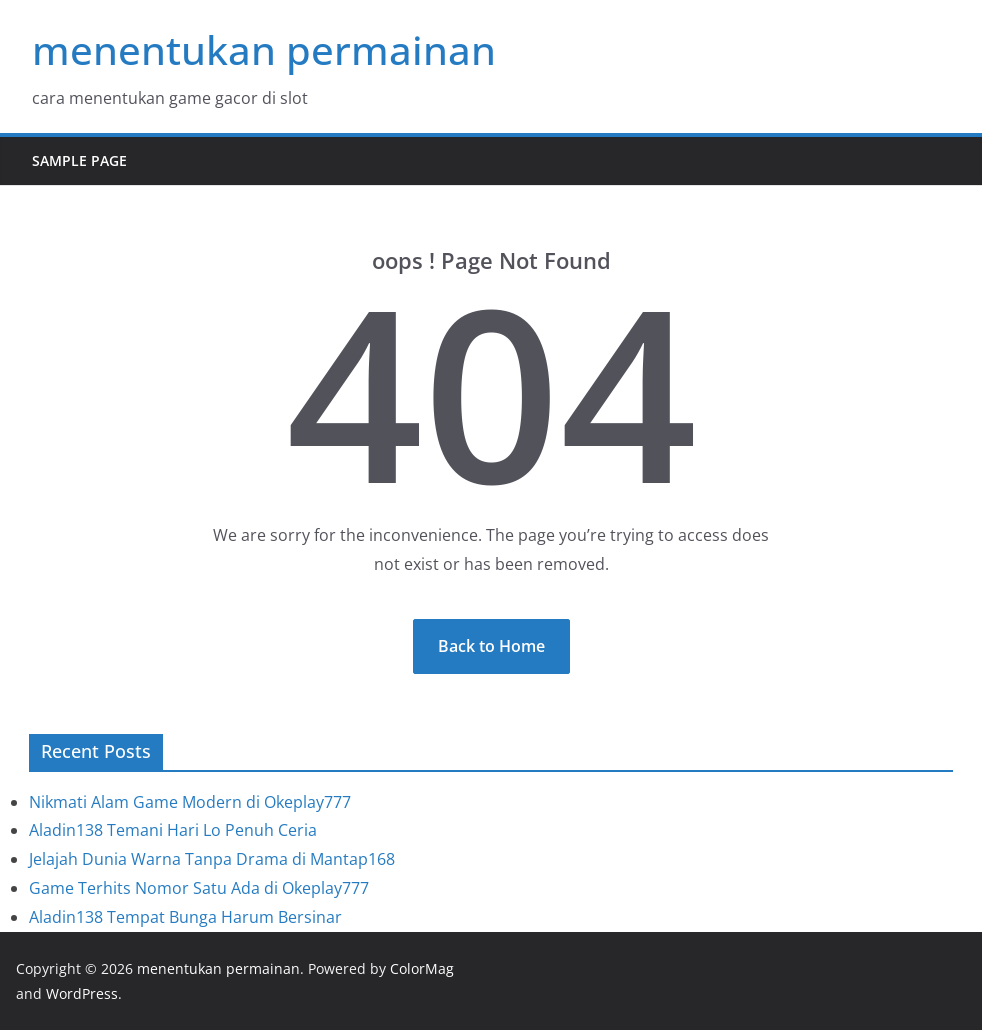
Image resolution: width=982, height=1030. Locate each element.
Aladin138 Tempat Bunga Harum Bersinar (185, 917)
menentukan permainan (264, 49)
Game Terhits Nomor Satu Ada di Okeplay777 (199, 888)
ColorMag (422, 968)
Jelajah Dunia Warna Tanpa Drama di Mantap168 (212, 859)
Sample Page (79, 160)
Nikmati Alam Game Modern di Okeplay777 (190, 802)
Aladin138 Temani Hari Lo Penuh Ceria (173, 830)
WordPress (82, 993)
